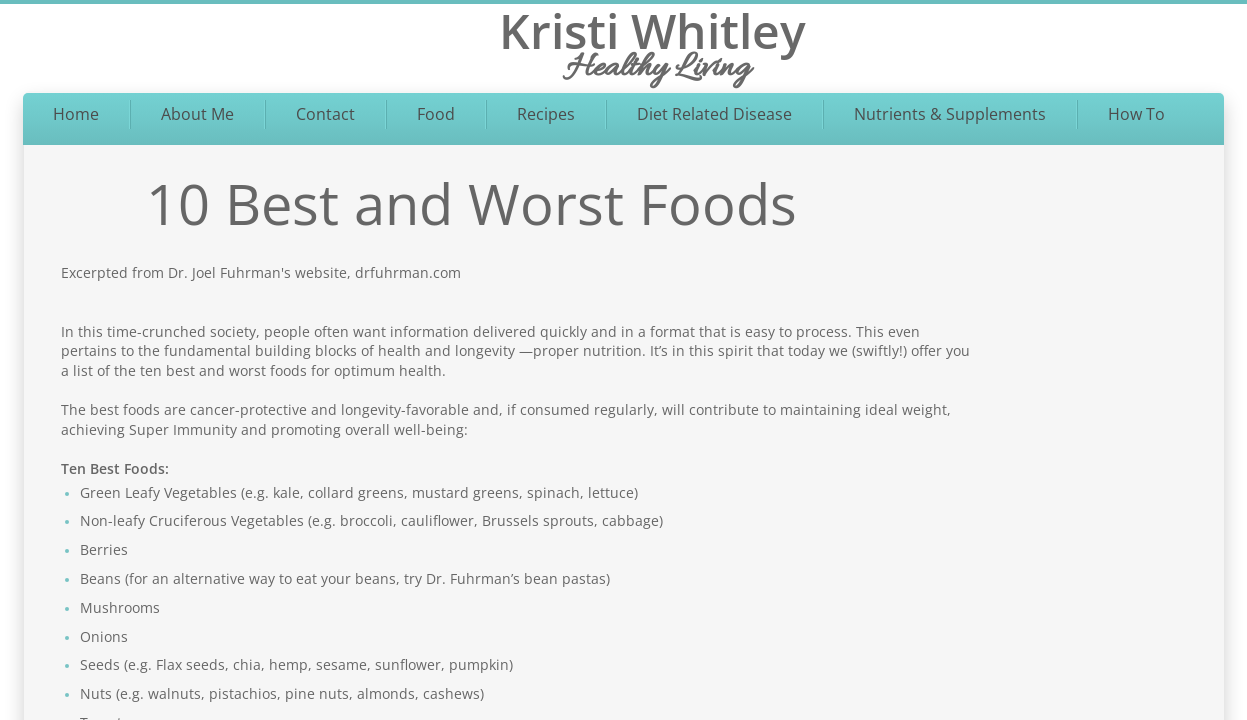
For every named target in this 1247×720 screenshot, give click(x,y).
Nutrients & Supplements (950, 114)
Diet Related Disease (714, 114)
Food (436, 114)
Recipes (546, 114)
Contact (325, 114)
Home (76, 114)
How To (1136, 114)
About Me (197, 114)
